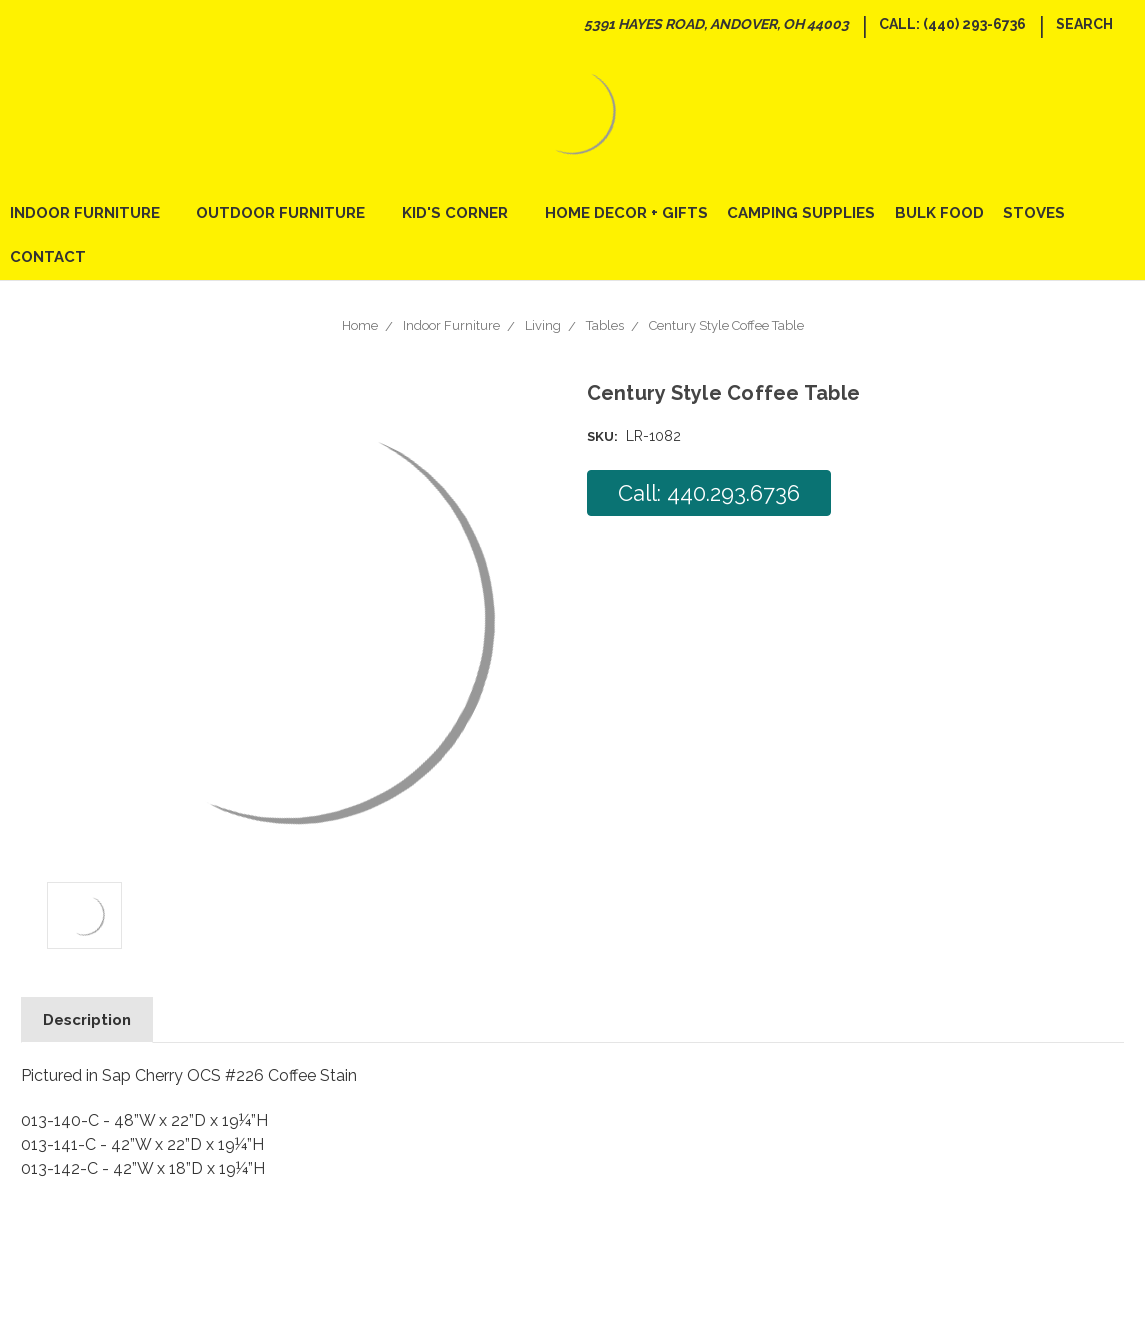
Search (1084, 24)
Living (543, 325)
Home (360, 325)
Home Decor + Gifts (626, 213)
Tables (605, 325)
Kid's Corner (463, 213)
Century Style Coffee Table (726, 325)
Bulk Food (939, 213)
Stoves (1034, 213)
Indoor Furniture (93, 213)
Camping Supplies (801, 213)
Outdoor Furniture (289, 213)
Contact (48, 257)
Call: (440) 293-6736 (952, 24)
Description (87, 1020)
